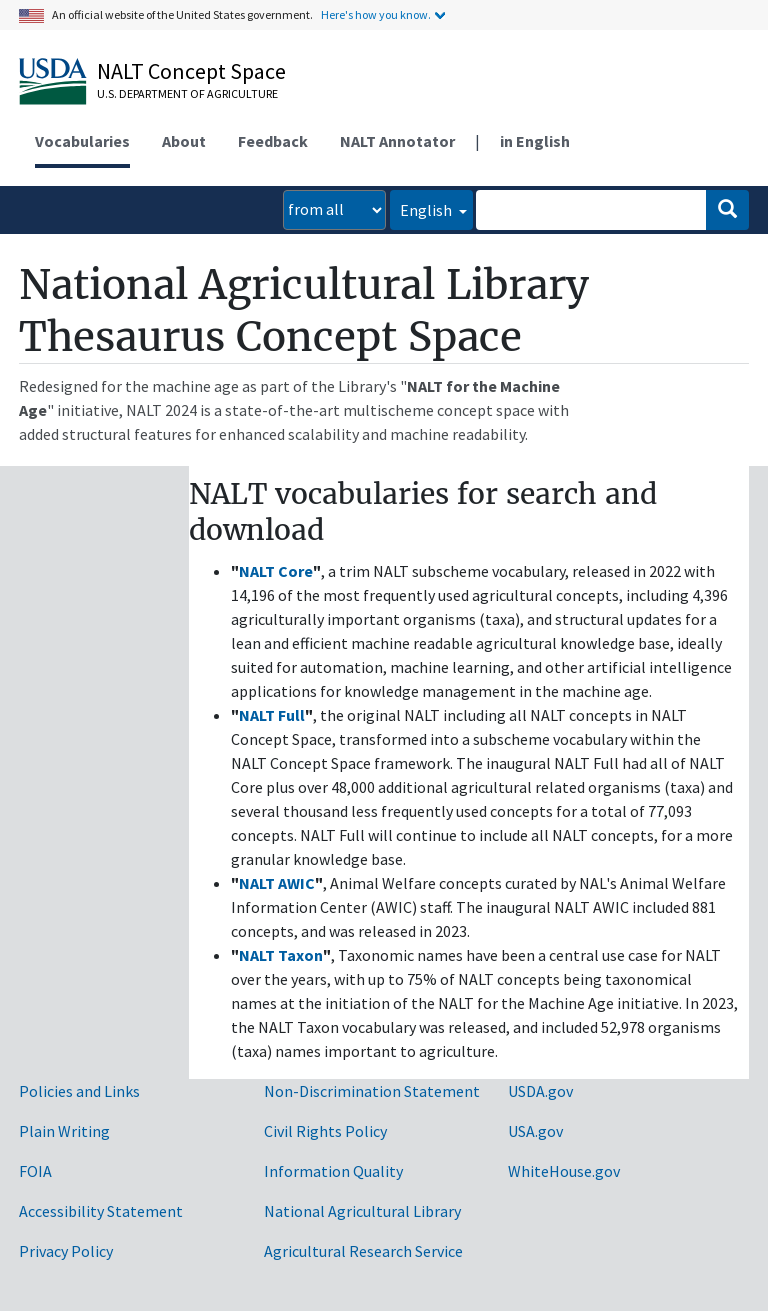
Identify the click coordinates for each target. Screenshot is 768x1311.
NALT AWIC (277, 883)
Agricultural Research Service (363, 1251)
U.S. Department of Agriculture (187, 93)
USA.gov (535, 1131)
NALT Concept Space (191, 71)
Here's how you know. (376, 14)
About (184, 141)
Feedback (273, 141)
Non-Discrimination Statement (372, 1091)
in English (535, 141)
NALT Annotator (397, 141)
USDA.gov (540, 1091)
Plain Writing (64, 1131)
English (427, 210)
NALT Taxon (281, 955)
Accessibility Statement (101, 1211)
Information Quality (333, 1171)
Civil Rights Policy (325, 1131)
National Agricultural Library (362, 1211)
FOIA (35, 1171)
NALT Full (272, 715)
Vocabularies (82, 141)
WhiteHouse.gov (564, 1171)
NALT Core (276, 571)
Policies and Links (79, 1091)
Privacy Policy (66, 1251)
